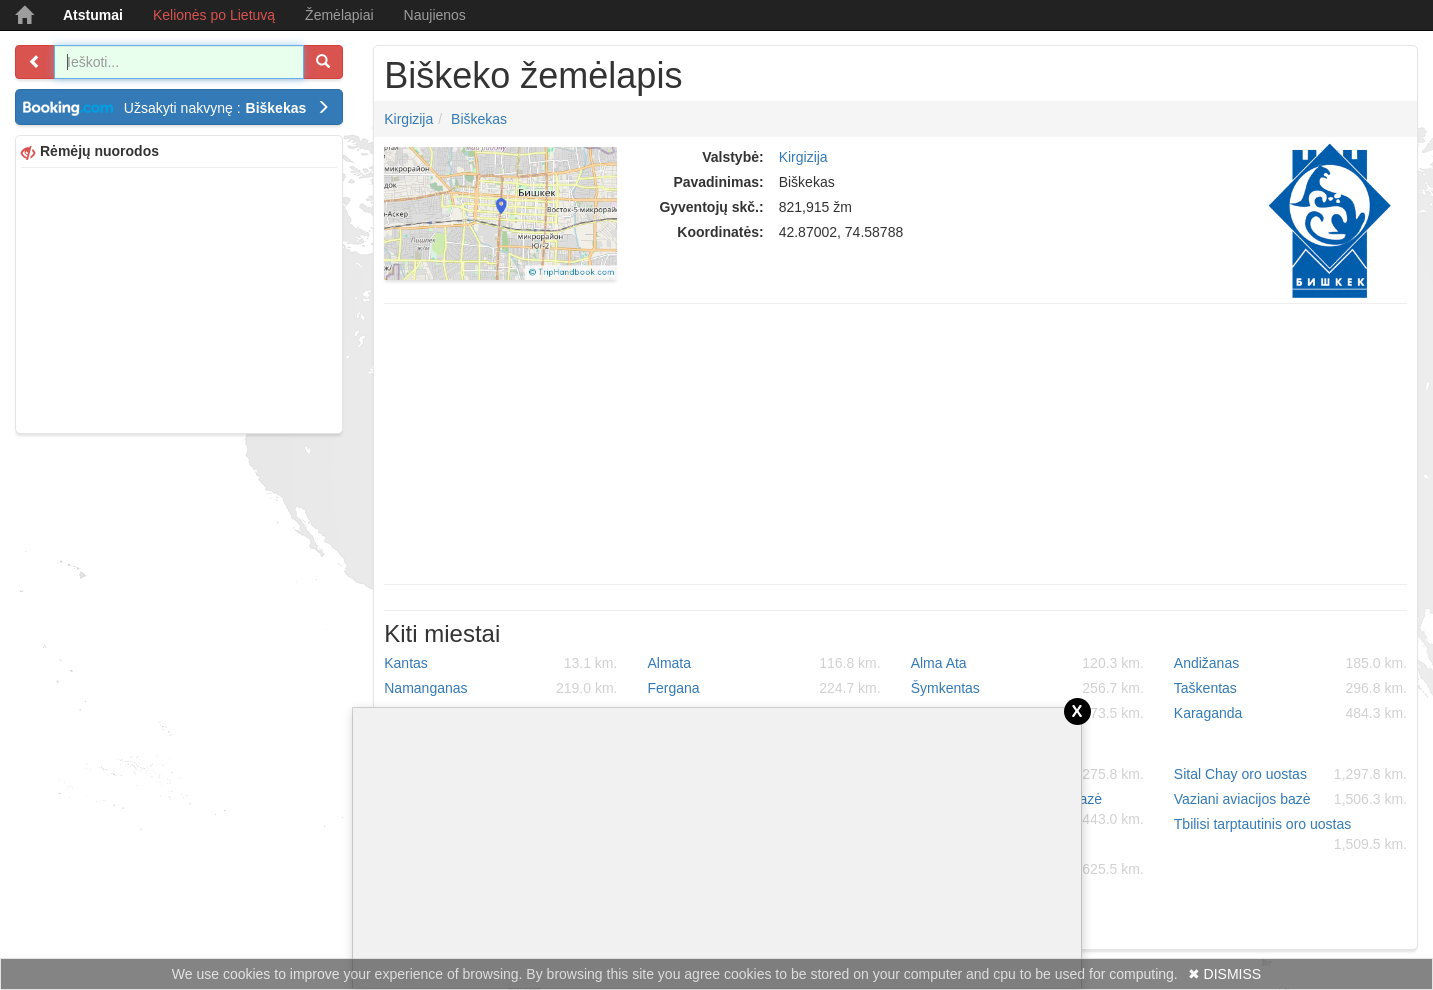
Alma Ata (1027, 663)
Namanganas (500, 688)
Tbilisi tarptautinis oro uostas (1290, 835)
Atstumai (93, 15)
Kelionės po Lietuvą (214, 15)
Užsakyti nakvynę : (227, 108)
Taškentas (1290, 688)
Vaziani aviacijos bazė (1290, 799)
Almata (763, 663)
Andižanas (1290, 663)
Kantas (500, 663)
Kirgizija (408, 119)
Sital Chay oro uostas (1290, 774)
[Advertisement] (179, 298)
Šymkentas (1027, 688)
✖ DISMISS (1224, 974)
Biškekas (479, 119)
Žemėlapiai (339, 15)
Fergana (763, 688)
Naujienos (435, 15)
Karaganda (1290, 713)
